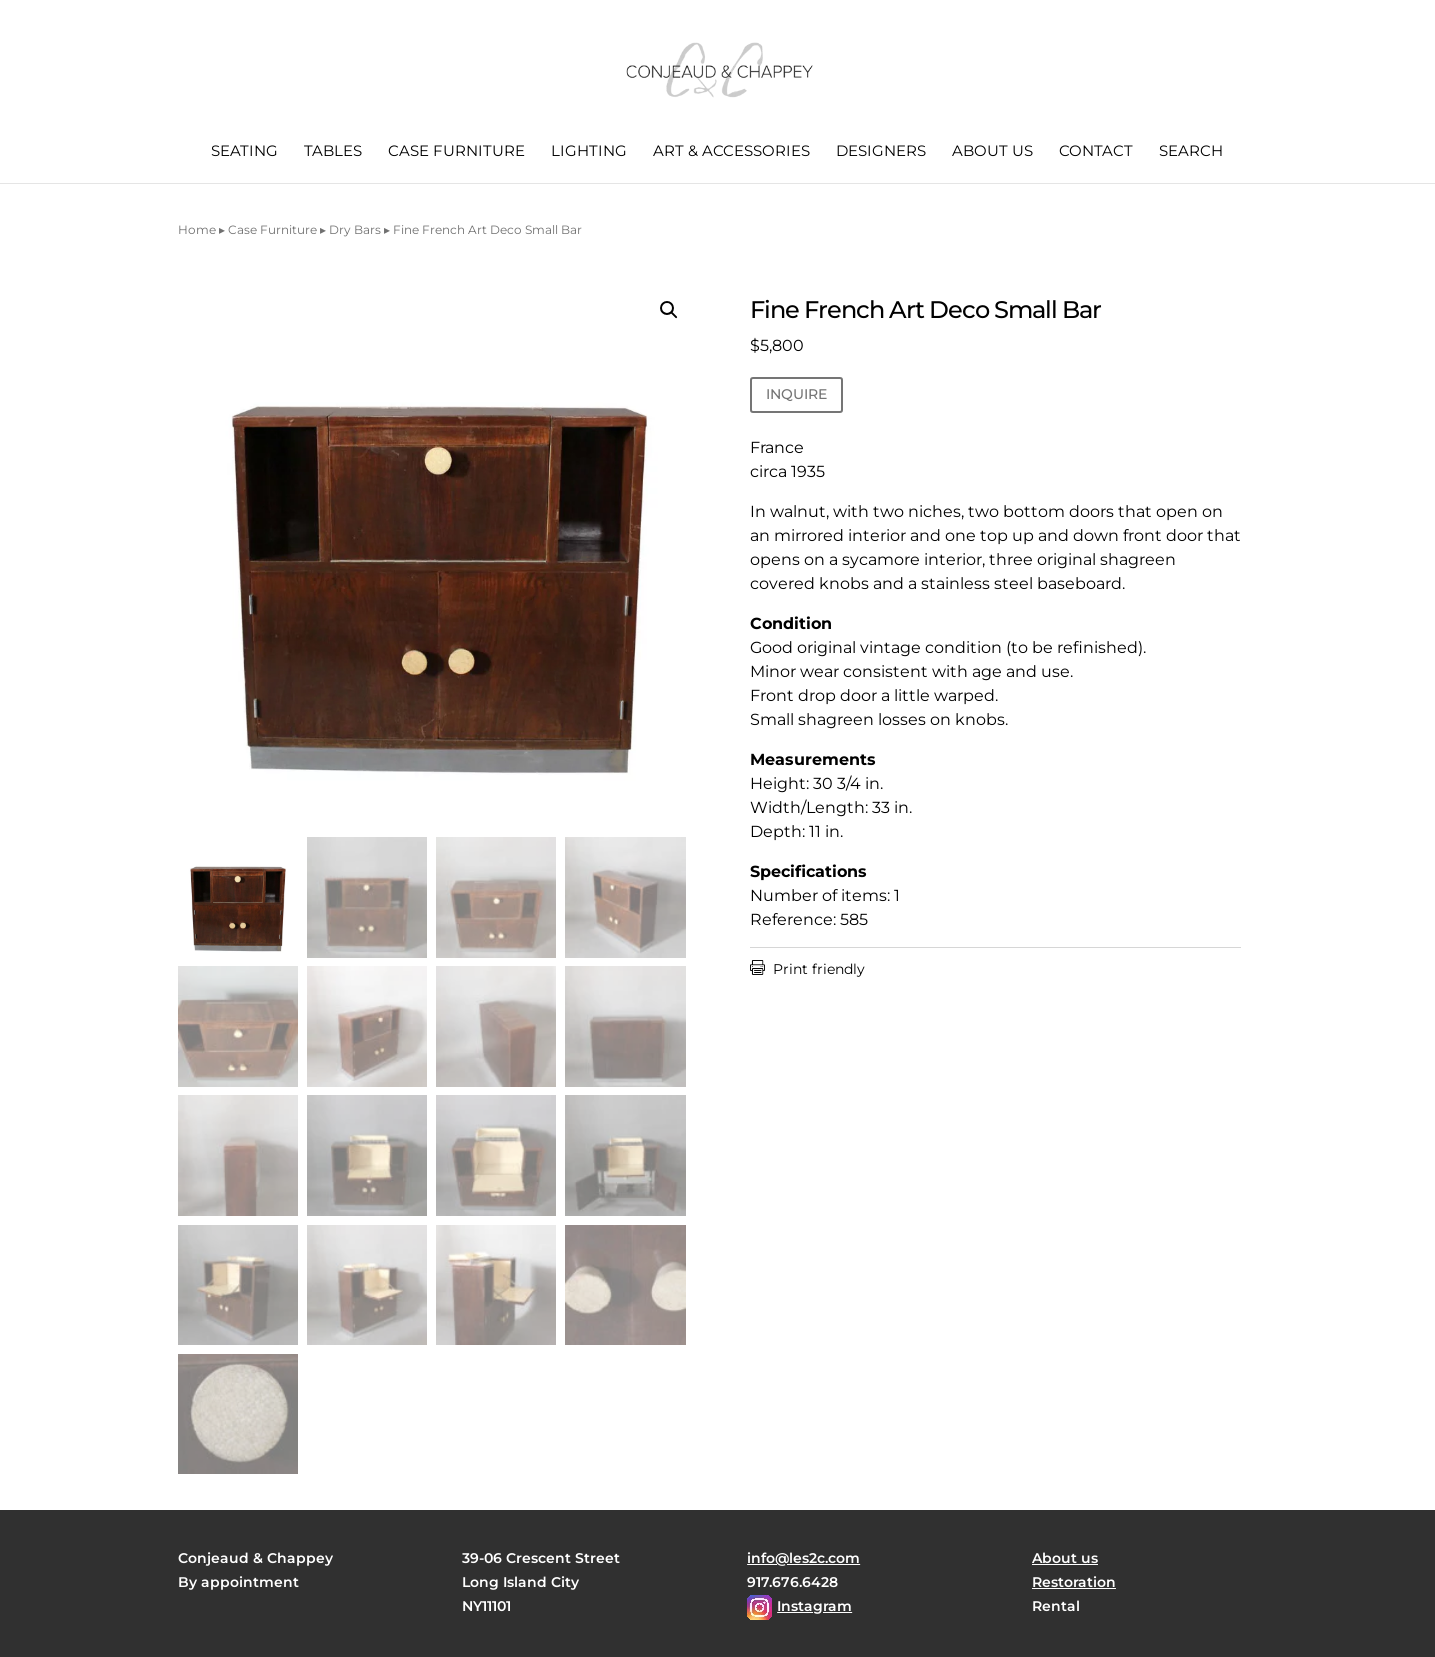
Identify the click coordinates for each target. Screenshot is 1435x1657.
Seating (244, 152)
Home (197, 229)
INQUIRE (796, 394)
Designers (881, 152)
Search (1191, 152)
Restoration (1074, 1582)
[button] (669, 310)
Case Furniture (456, 152)
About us (992, 152)
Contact (1096, 152)
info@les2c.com (803, 1558)
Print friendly (807, 969)
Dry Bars (355, 229)
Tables (333, 152)
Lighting (589, 152)
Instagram (814, 1606)
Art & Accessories (731, 152)
